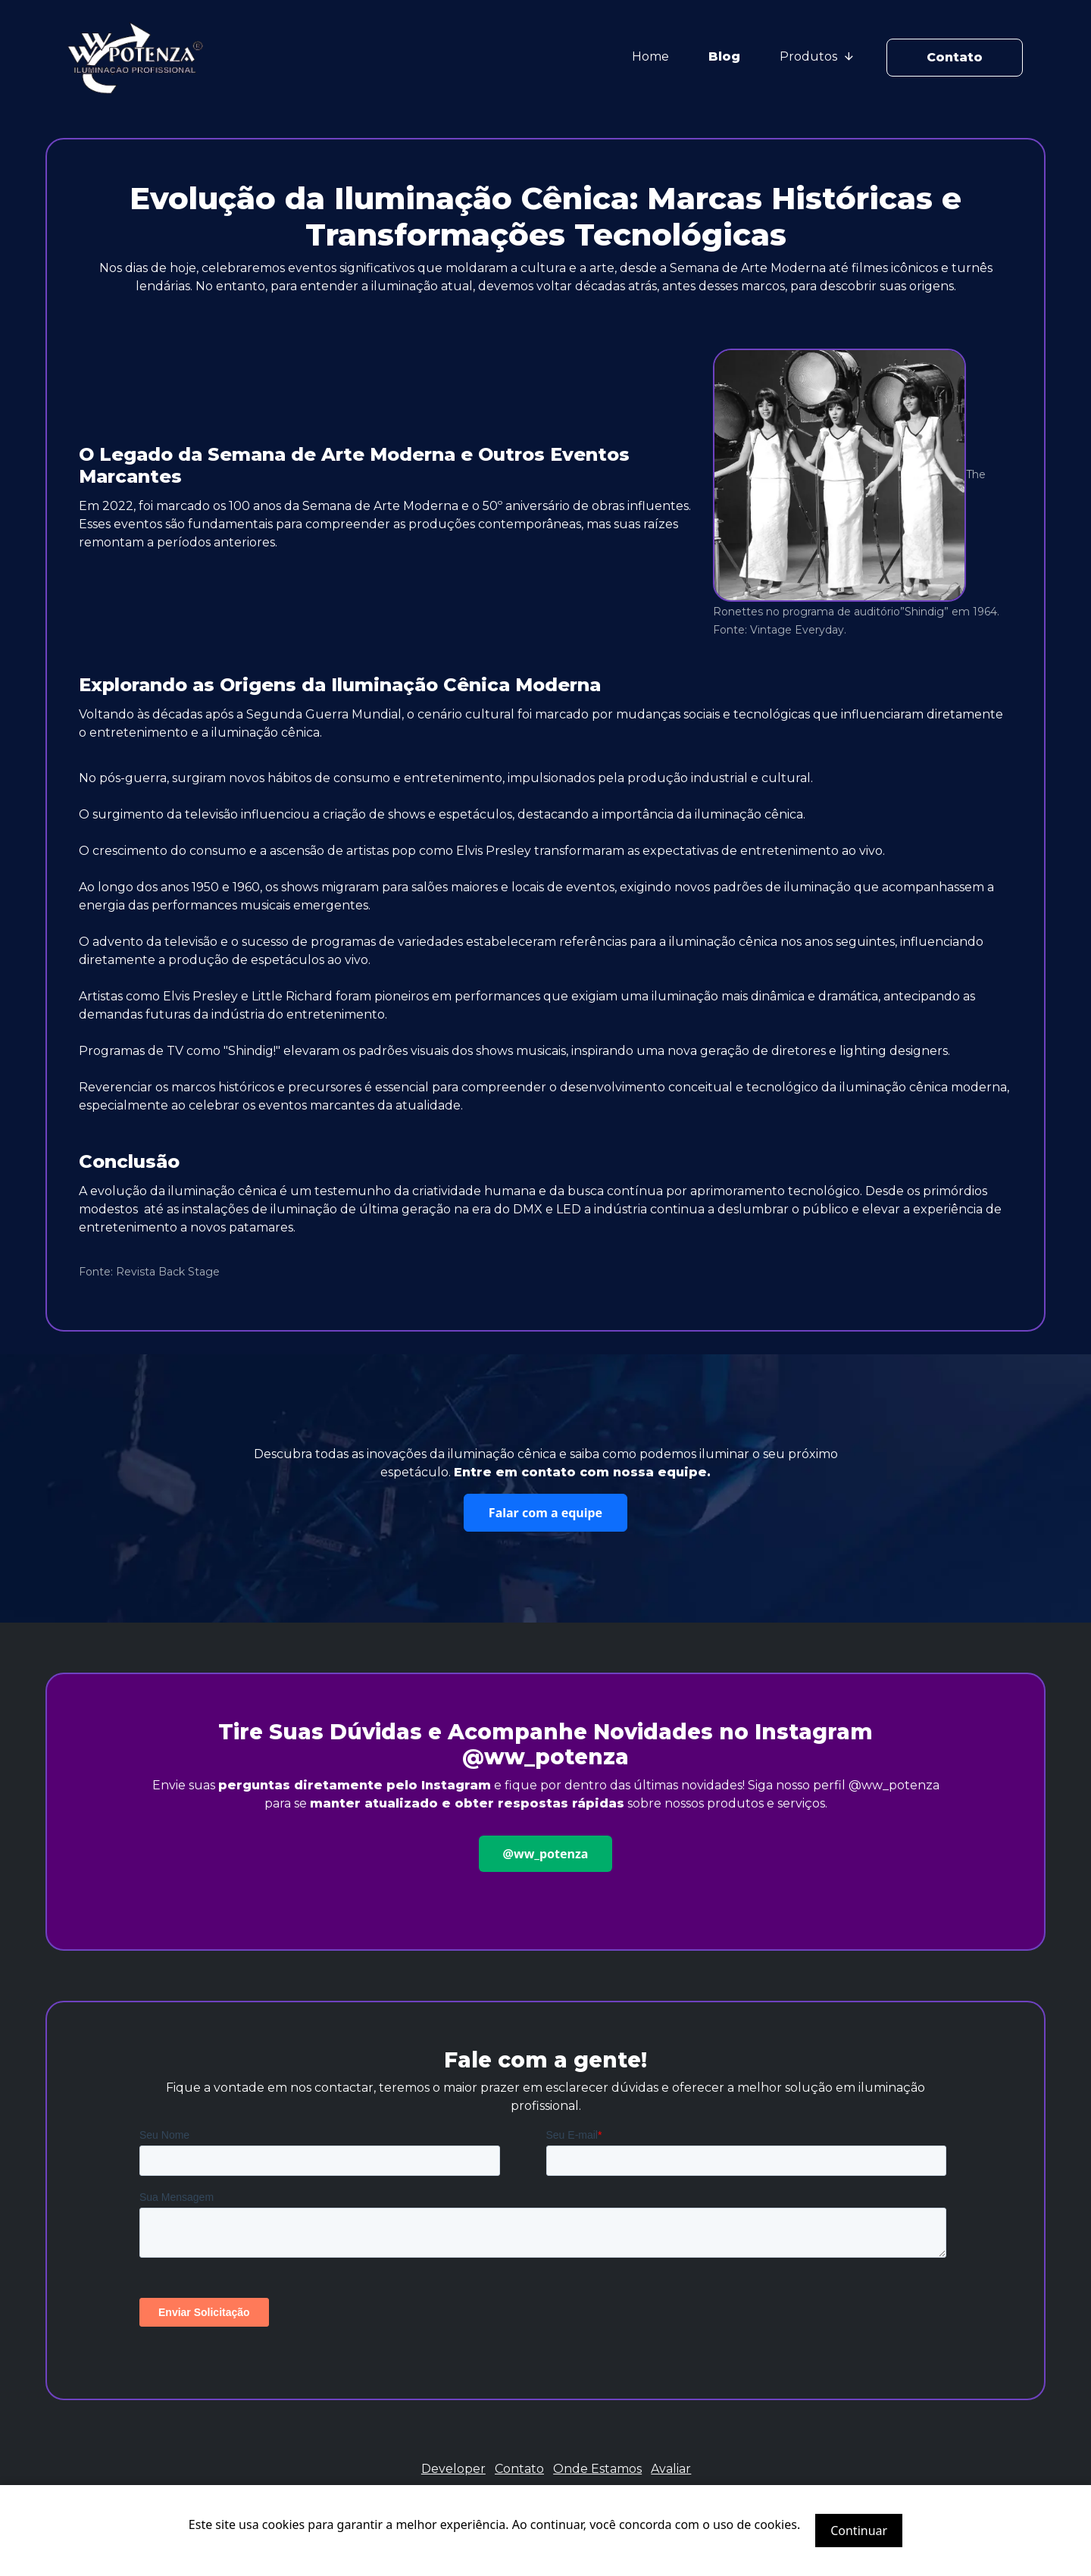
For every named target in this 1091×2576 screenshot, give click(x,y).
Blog (724, 56)
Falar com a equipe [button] (545, 1512)
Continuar (858, 2530)
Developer (453, 2469)
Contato (955, 57)
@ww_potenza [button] (546, 1853)
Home (650, 56)
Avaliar (671, 2469)
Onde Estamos (597, 2469)
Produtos (816, 56)
